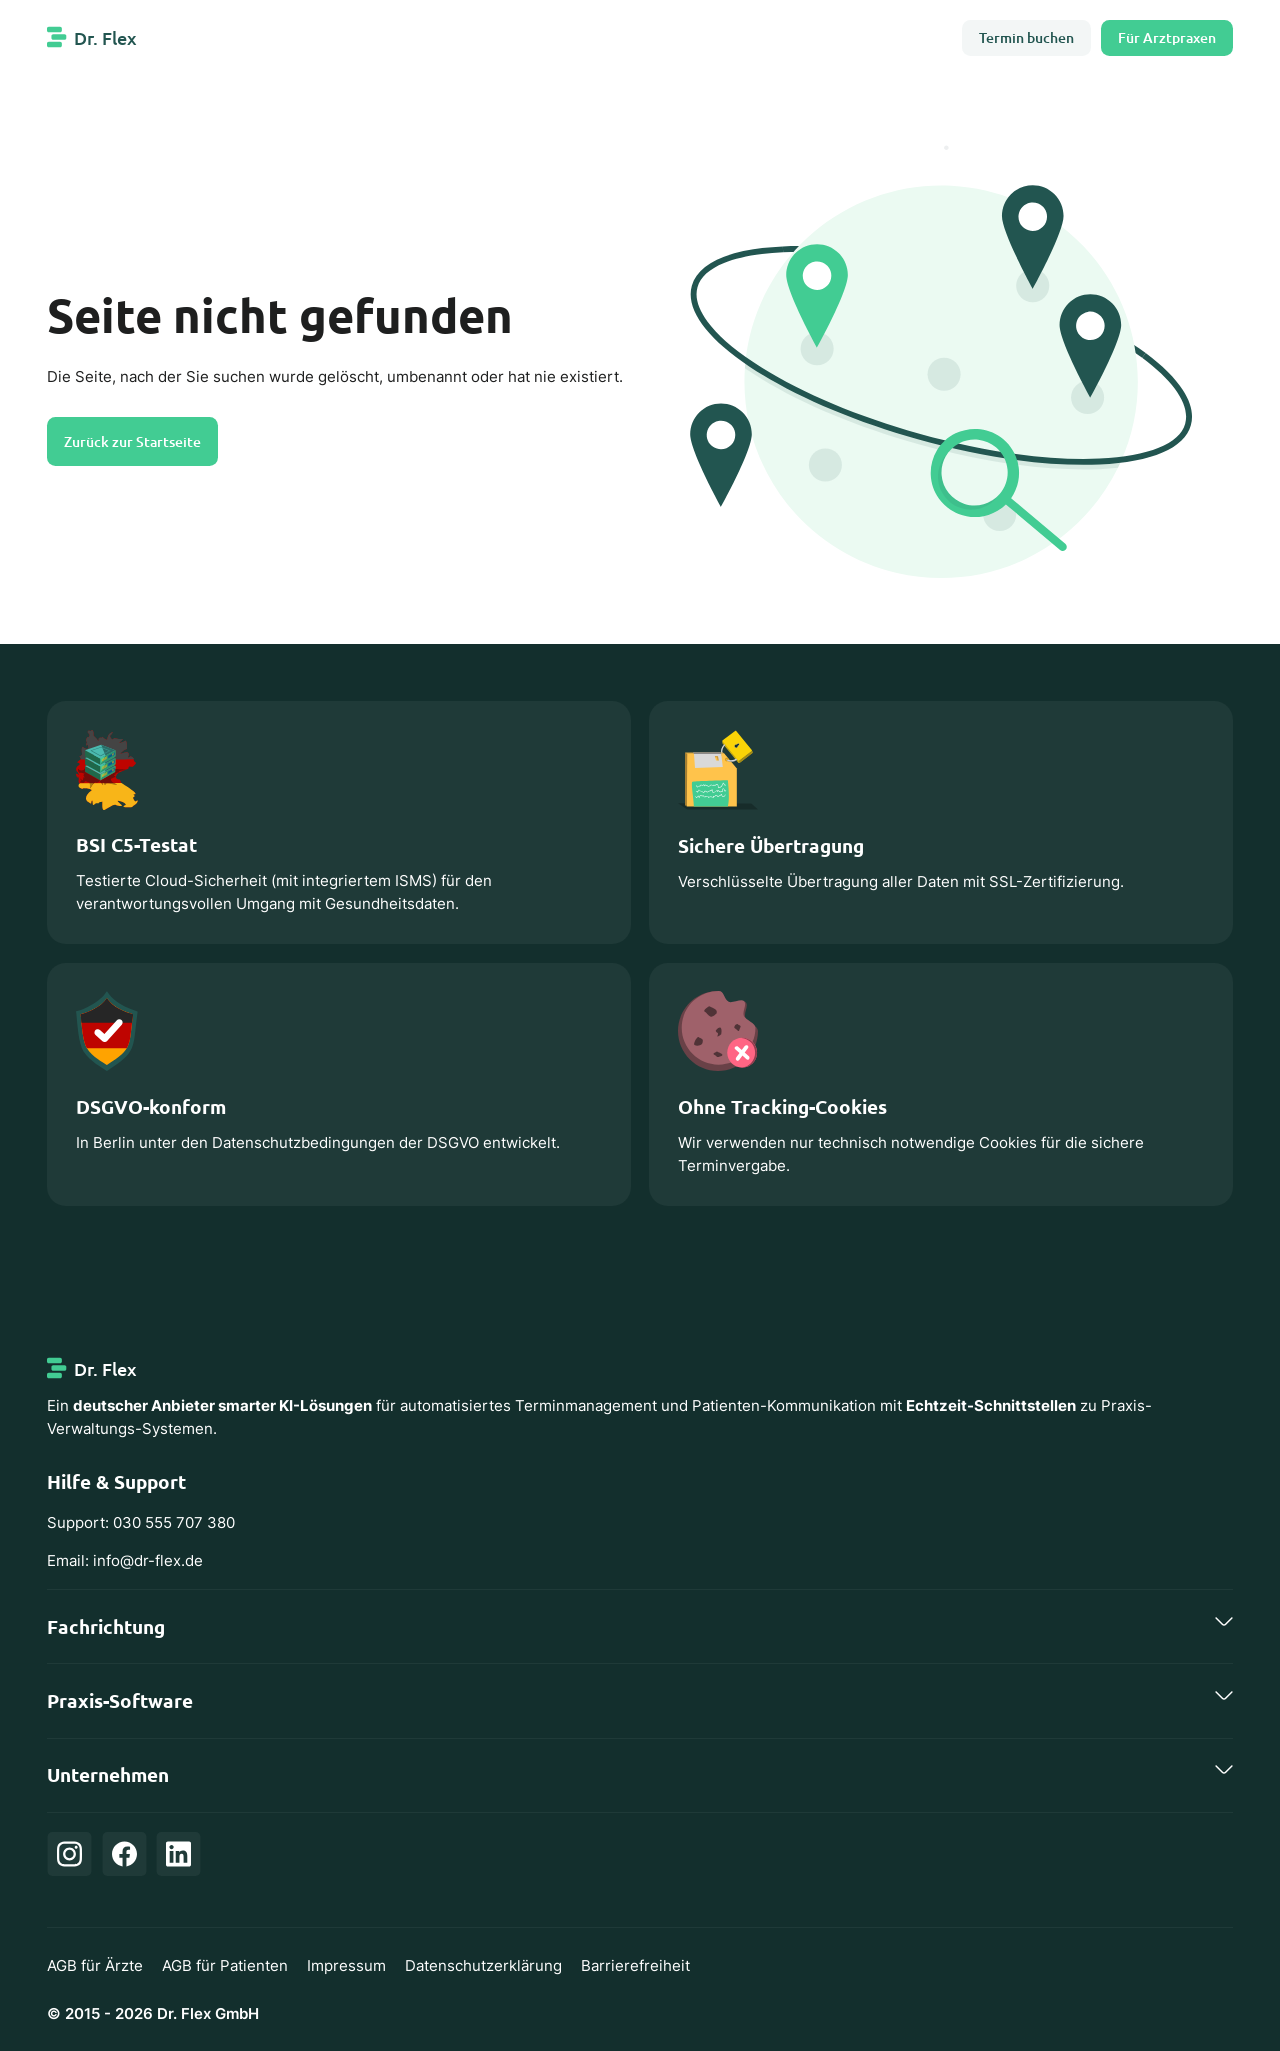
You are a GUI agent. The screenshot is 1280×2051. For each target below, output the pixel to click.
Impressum (346, 1965)
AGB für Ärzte (95, 1965)
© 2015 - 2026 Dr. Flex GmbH (153, 2013)
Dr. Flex (105, 37)
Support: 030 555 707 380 (141, 1522)
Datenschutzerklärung (483, 1965)
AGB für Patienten (225, 1965)
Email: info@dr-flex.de (125, 1560)
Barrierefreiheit (635, 1965)
